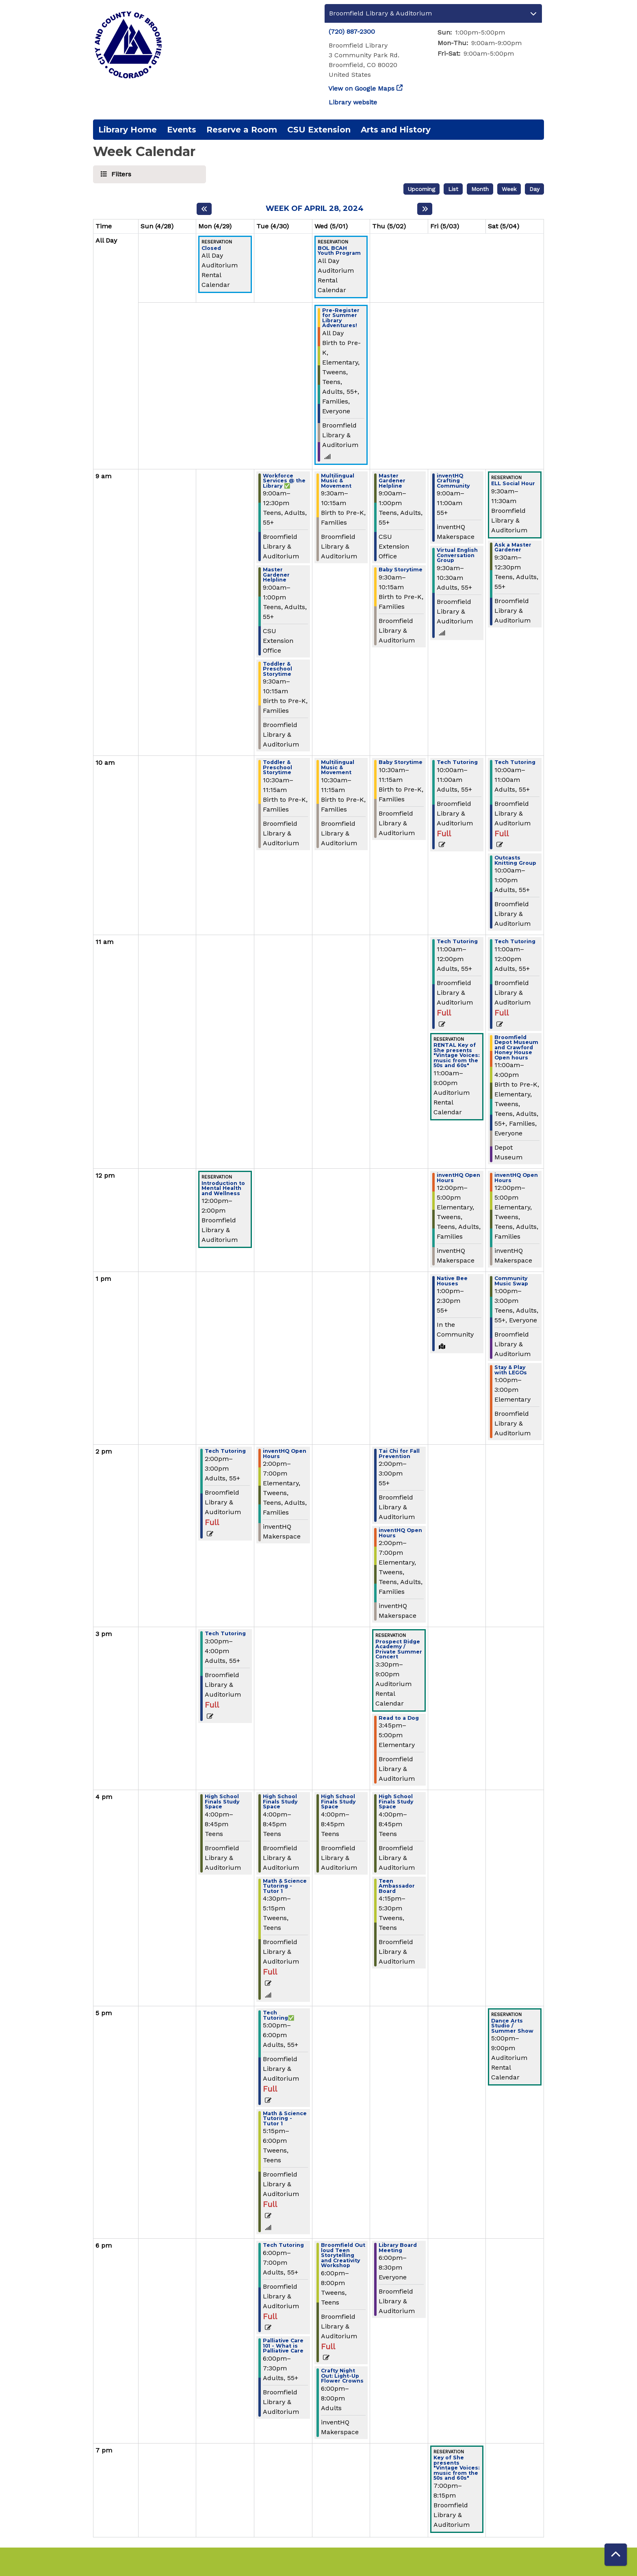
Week (509, 189)
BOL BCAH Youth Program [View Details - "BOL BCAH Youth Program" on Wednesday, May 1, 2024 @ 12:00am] (339, 251)
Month (480, 189)
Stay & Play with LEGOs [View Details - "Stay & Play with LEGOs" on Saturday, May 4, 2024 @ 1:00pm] (510, 1370)
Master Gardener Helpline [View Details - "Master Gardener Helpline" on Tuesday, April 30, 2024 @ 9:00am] (276, 575)
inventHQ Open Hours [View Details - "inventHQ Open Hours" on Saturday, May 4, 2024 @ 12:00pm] (516, 1178)
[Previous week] (204, 209)
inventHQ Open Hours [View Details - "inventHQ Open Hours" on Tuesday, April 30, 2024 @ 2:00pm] (284, 1454)
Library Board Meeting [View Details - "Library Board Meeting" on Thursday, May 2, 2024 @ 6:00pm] (398, 2248)
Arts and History (396, 130)
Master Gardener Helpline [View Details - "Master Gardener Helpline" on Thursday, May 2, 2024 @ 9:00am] (392, 481)
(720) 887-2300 (352, 31)
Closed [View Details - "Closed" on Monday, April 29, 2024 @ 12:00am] (211, 248)
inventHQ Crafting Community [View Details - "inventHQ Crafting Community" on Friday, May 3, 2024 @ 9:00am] (453, 481)
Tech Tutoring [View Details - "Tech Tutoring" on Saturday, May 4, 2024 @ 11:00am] (514, 941)
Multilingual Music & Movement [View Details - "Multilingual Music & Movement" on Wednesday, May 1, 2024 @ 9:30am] (337, 481)
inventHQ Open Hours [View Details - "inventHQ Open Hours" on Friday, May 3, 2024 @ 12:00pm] (458, 1178)
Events (181, 130)
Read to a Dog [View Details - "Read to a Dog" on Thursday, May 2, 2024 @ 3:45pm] (399, 1718)
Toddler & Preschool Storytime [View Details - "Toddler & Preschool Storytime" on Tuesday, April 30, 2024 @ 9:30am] (277, 669)
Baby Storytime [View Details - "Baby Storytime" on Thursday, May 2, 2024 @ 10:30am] (400, 762)
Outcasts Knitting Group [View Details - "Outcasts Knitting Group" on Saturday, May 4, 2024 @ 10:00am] (515, 860)
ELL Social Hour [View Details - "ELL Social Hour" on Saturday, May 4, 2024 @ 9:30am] (513, 483)
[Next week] (424, 209)
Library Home (127, 130)
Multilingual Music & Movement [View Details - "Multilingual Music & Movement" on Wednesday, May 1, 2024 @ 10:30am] (337, 767)
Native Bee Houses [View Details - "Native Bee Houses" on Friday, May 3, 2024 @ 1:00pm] (452, 1281)
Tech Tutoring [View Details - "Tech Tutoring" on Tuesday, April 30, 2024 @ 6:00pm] (283, 2245)
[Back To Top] (615, 2554)
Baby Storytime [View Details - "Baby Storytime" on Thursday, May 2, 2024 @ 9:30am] (400, 570)
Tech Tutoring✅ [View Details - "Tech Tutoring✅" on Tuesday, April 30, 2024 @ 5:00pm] (279, 2015)
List (453, 189)
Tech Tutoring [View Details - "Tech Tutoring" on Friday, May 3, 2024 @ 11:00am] (457, 941)
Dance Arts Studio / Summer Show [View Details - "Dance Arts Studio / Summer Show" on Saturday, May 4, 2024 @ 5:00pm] (512, 2026)
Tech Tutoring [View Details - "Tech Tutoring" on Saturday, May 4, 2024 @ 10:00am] (514, 762)
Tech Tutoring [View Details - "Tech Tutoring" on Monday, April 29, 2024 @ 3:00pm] (225, 1633)
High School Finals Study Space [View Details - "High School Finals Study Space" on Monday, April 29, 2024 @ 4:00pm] (222, 1802)
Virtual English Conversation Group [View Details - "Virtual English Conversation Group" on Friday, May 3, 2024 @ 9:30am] (457, 555)
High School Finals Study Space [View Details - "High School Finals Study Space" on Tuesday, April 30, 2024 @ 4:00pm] (280, 1802)
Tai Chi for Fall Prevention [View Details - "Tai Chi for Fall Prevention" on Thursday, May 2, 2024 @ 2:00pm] (399, 1454)
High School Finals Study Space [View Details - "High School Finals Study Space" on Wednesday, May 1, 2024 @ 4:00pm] (338, 1802)
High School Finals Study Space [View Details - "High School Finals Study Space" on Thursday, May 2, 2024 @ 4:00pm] (396, 1802)
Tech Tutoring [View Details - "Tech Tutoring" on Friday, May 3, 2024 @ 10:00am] (457, 762)
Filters (120, 173)
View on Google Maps (361, 88)
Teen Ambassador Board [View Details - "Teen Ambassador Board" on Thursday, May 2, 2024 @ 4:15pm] (397, 1886)
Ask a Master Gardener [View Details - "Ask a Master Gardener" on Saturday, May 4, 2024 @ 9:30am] (512, 548)
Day (534, 189)
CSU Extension (319, 130)
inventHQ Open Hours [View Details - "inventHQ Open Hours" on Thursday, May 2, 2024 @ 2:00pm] (400, 1533)
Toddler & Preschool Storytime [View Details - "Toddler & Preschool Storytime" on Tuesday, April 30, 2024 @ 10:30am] (277, 767)
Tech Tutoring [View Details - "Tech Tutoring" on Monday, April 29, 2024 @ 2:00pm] (225, 1451)
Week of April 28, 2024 (315, 208)
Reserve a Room (241, 130)
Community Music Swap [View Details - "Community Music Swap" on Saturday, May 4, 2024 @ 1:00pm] (511, 1281)
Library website (353, 102)
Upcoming (421, 189)
